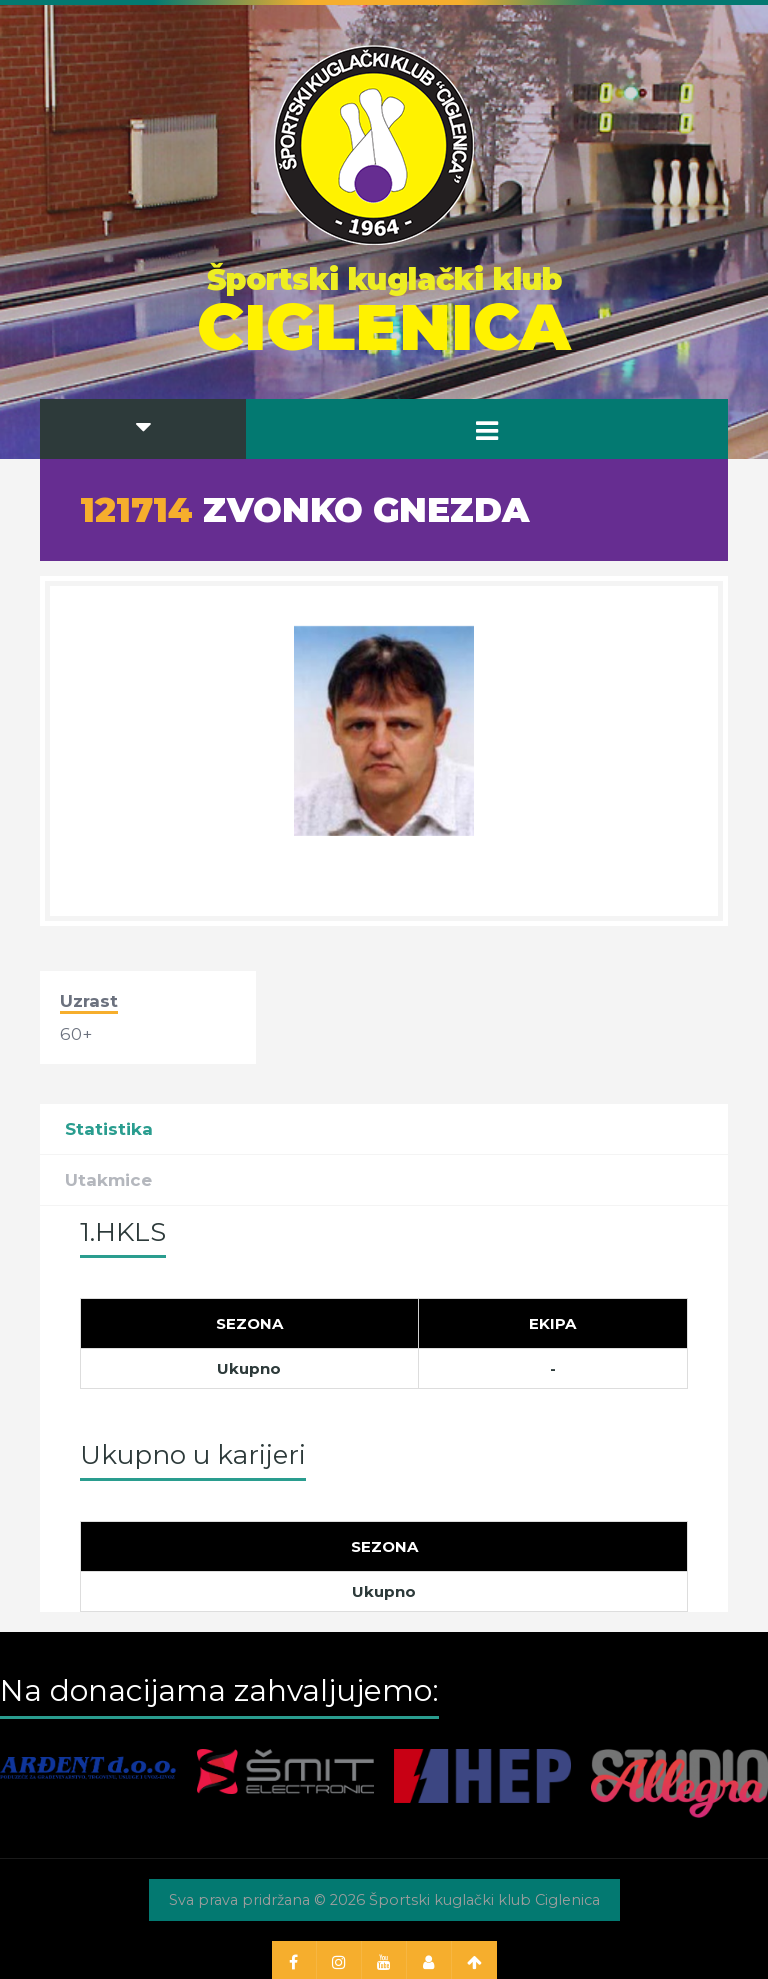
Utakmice (108, 1180)
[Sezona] (250, 1323)
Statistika (109, 1129)
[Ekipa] (552, 1323)
